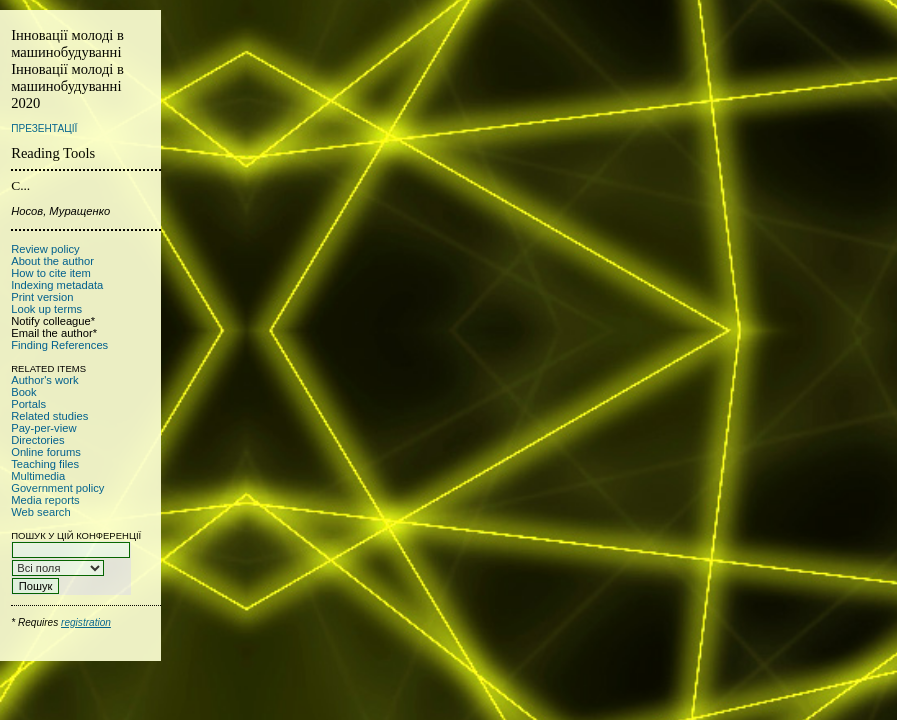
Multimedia (38, 476)
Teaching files (45, 464)
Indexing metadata (57, 285)
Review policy (45, 249)
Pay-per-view (43, 428)
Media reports (45, 500)
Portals (28, 404)
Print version (42, 297)
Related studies (49, 416)
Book (24, 392)
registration (86, 622)
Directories (37, 440)
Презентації (44, 128)
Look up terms (46, 309)
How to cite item (51, 273)
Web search (41, 512)
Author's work (44, 380)
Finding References (59, 345)
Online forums (46, 452)
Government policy (57, 488)
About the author (52, 261)
